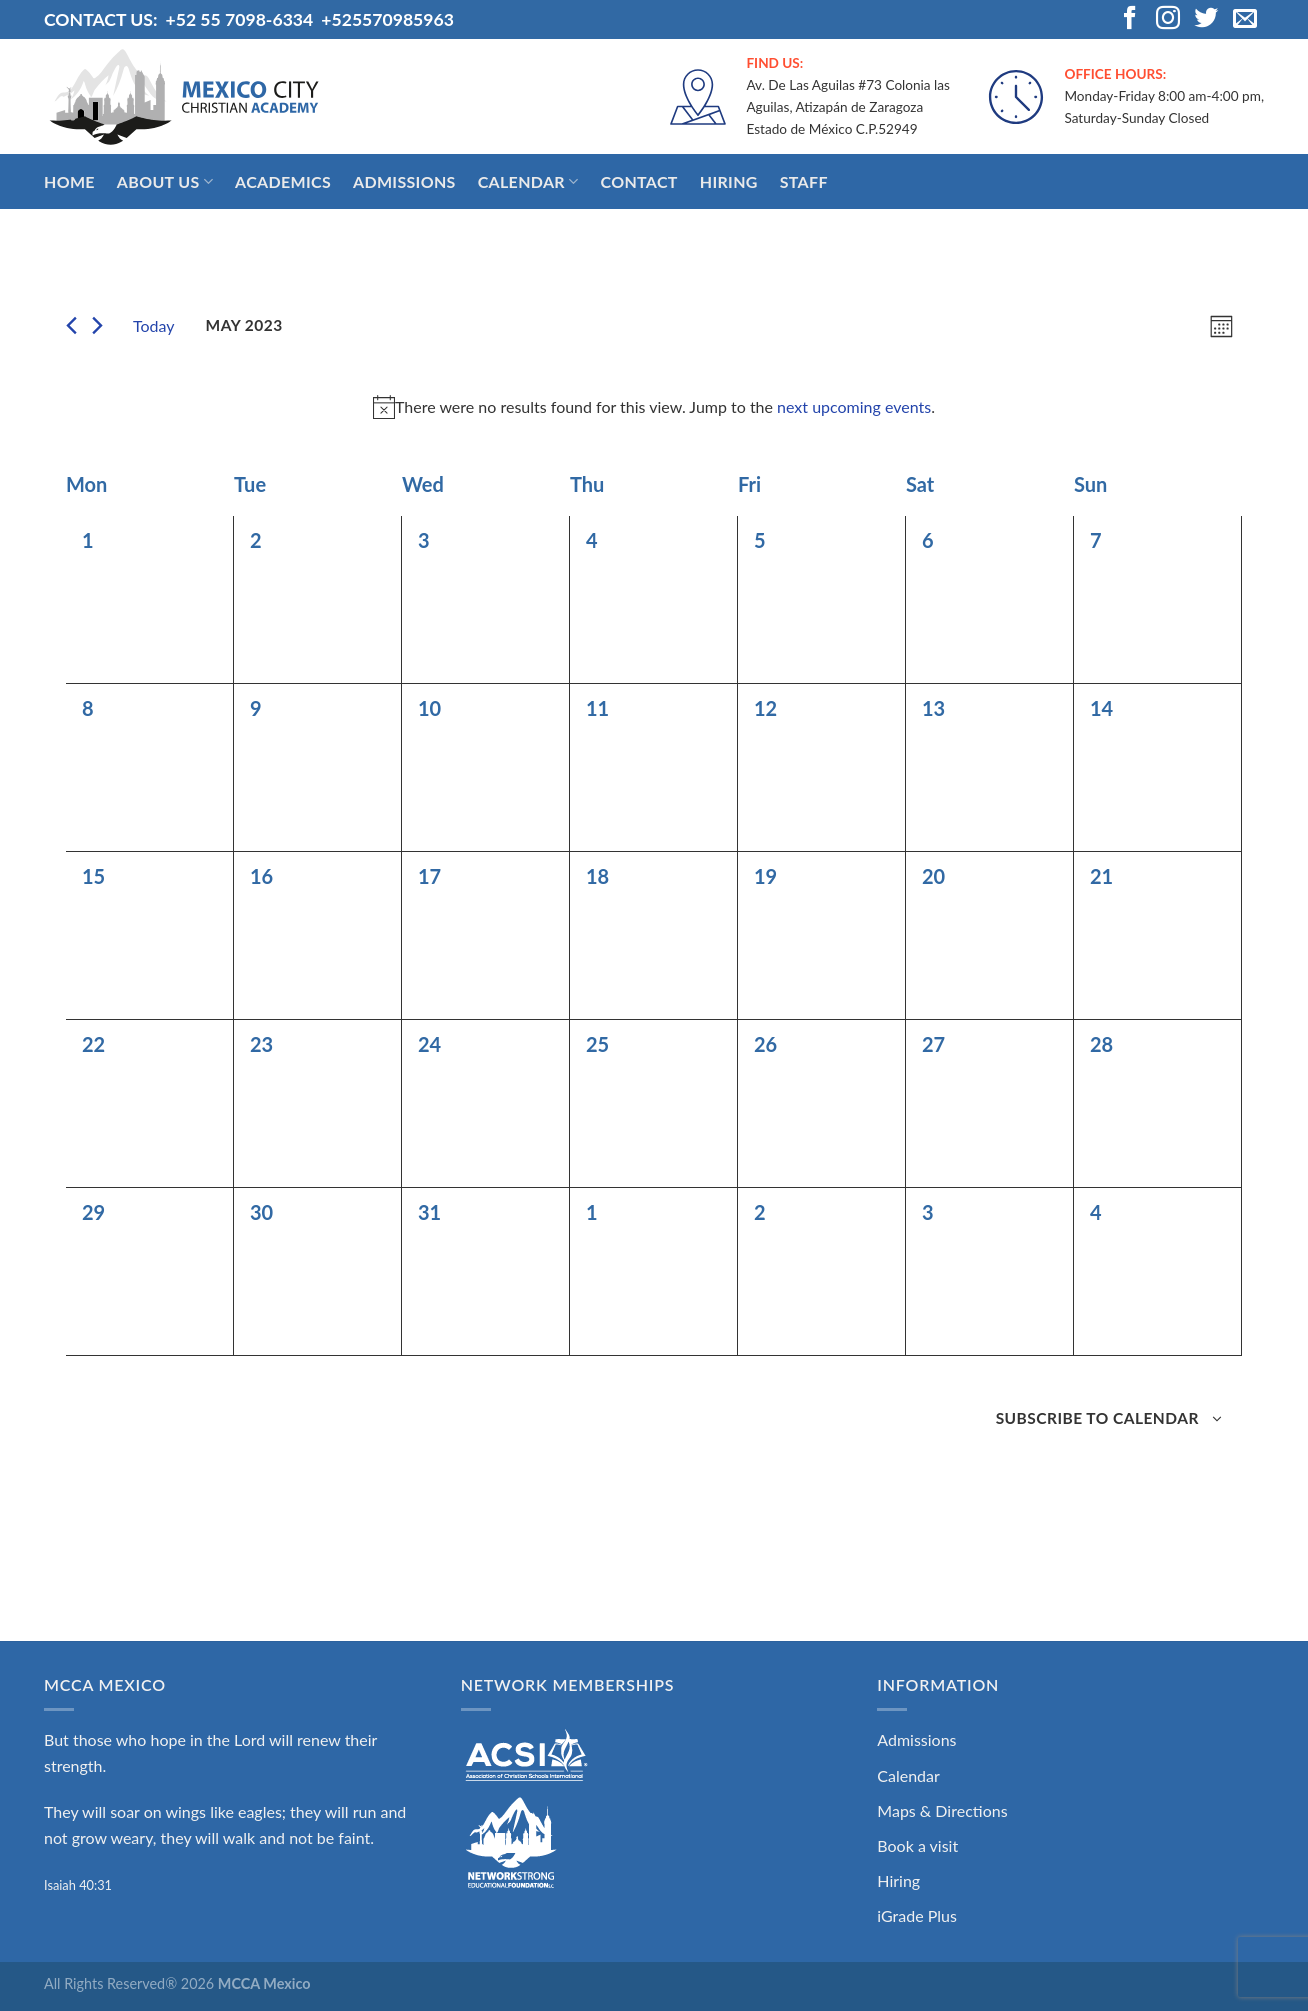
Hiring (729, 181)
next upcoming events (854, 406)
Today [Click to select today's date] (154, 325)
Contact (638, 181)
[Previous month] (71, 325)
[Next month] (97, 325)
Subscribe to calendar (1097, 1418)
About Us (165, 182)
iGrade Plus (917, 1915)
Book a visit (917, 1845)
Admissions (404, 181)
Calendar (528, 182)
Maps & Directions (942, 1810)
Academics (283, 181)
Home (69, 181)
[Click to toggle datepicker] (244, 325)
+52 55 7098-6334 (239, 19)
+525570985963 (387, 19)
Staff (804, 181)
